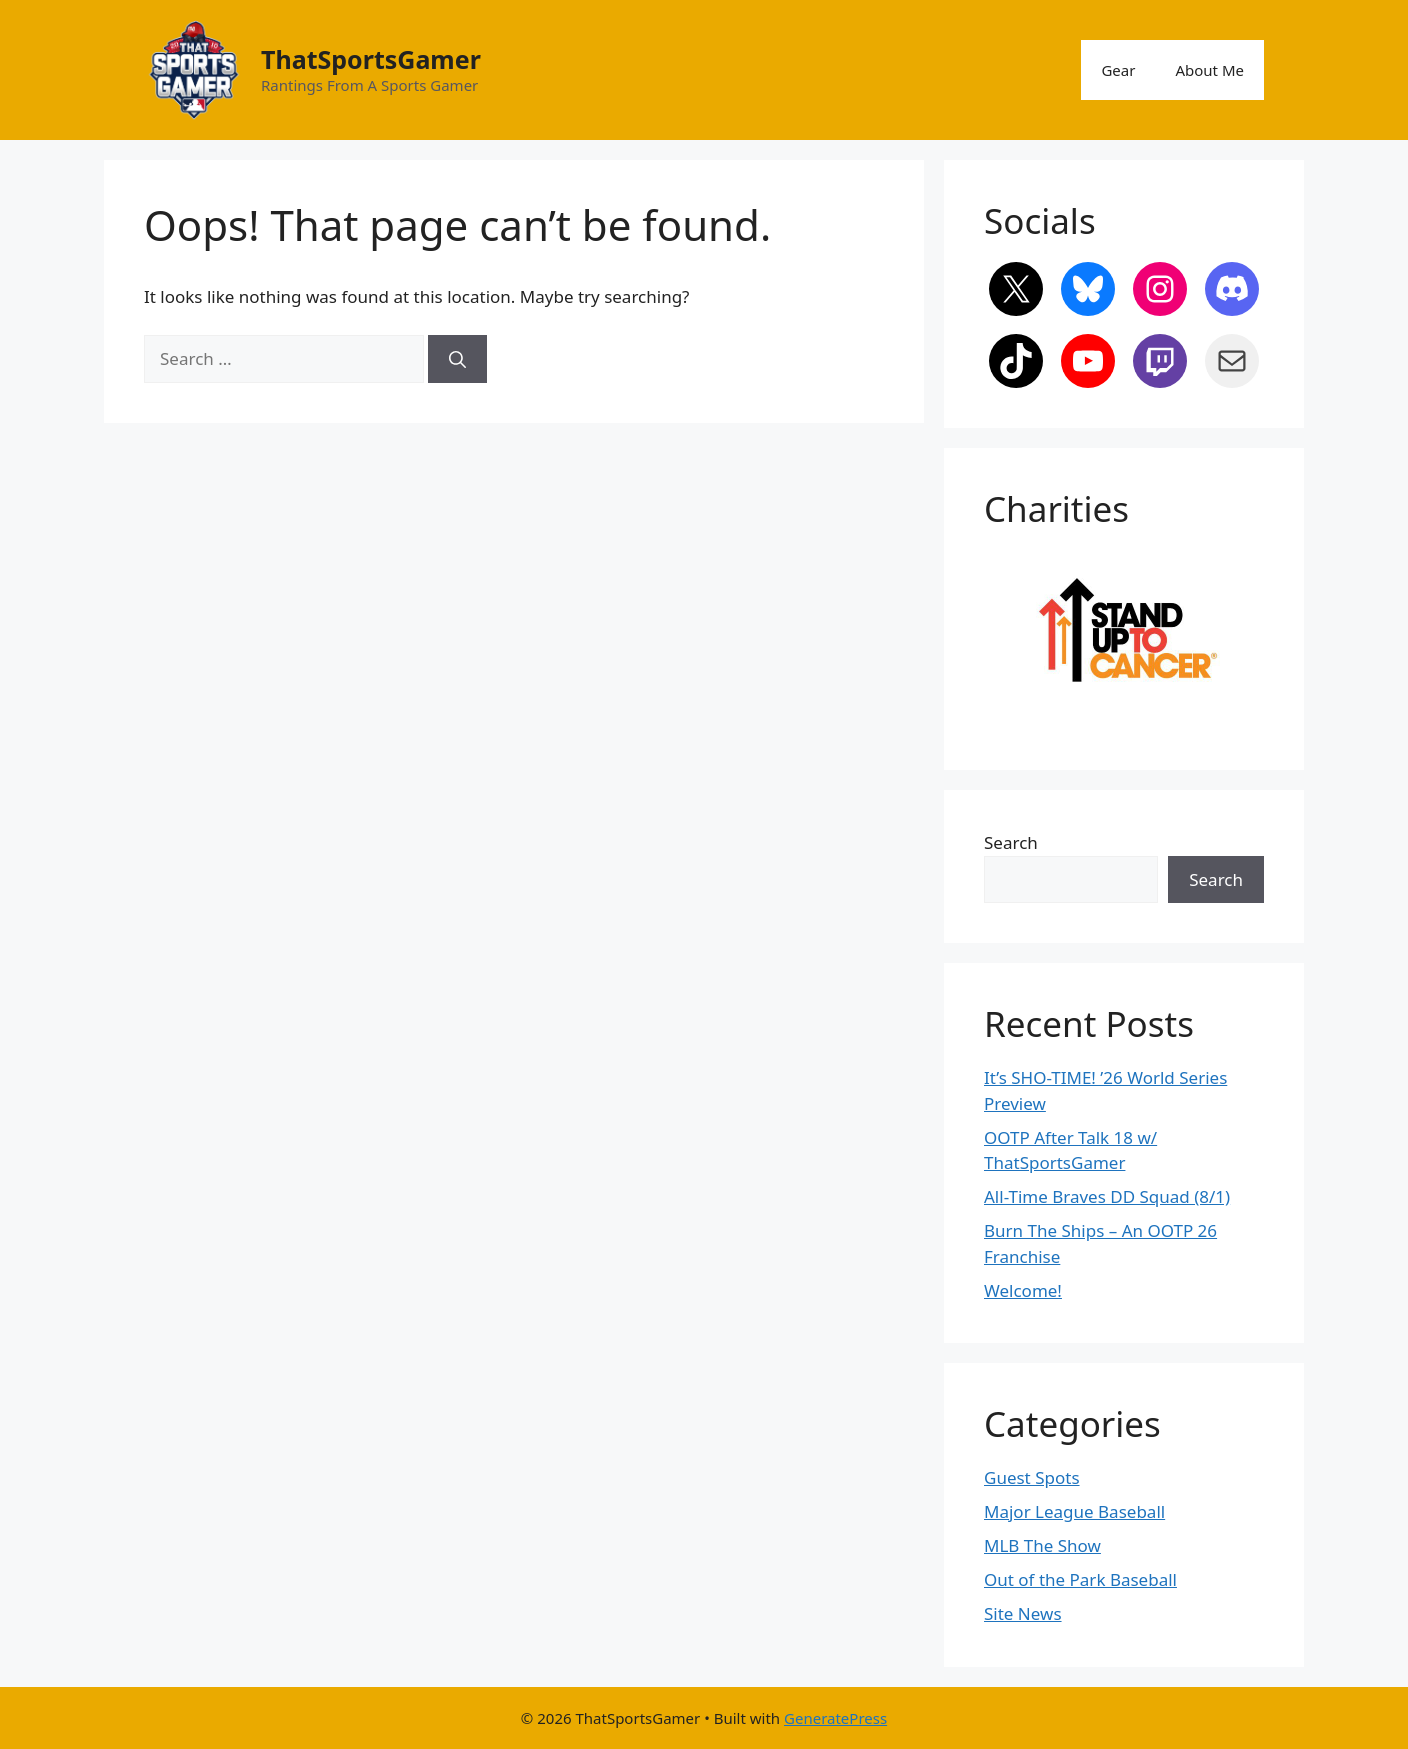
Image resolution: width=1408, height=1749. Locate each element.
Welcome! (1023, 1290)
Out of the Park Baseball (1080, 1579)
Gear (1118, 70)
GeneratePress (835, 1718)
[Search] (457, 359)
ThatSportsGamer (371, 59)
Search (1011, 842)
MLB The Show (1042, 1545)
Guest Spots (1032, 1477)
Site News (1023, 1613)
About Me (1209, 70)
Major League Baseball (1074, 1511)
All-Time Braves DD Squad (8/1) (1107, 1196)
